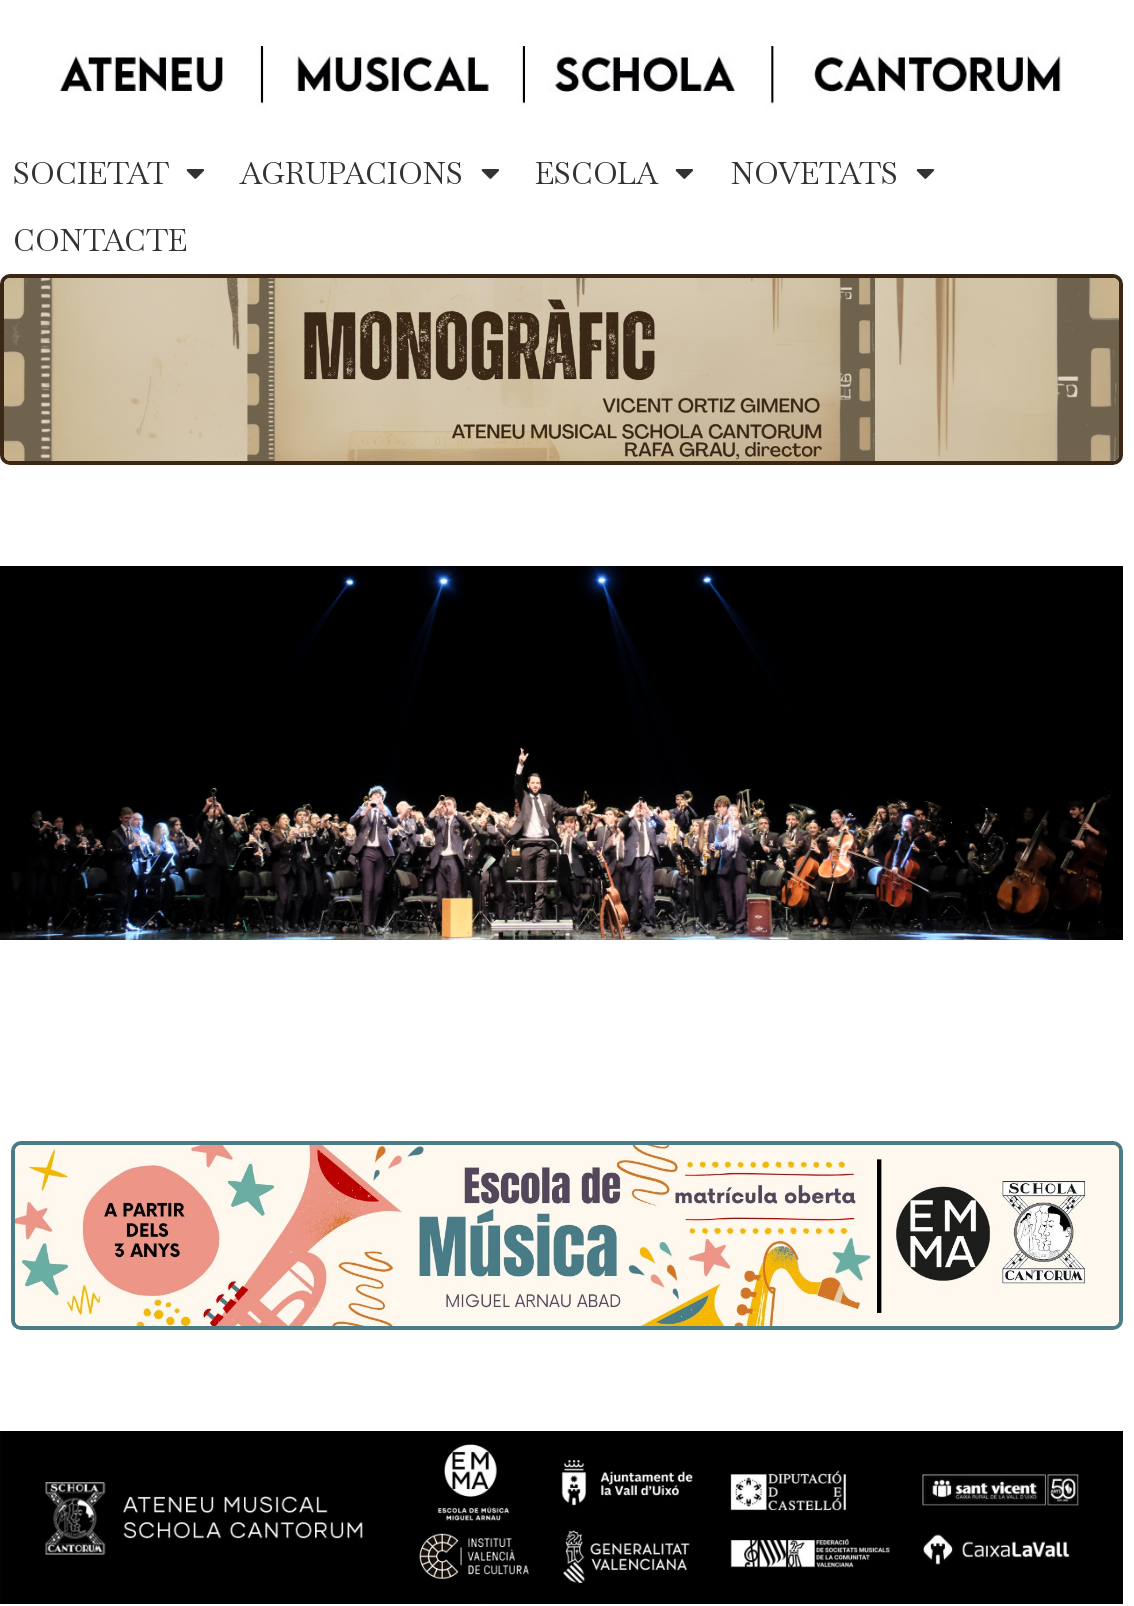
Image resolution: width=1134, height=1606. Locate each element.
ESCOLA (614, 173)
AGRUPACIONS (370, 173)
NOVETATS (832, 173)
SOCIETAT (109, 173)
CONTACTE (100, 240)
